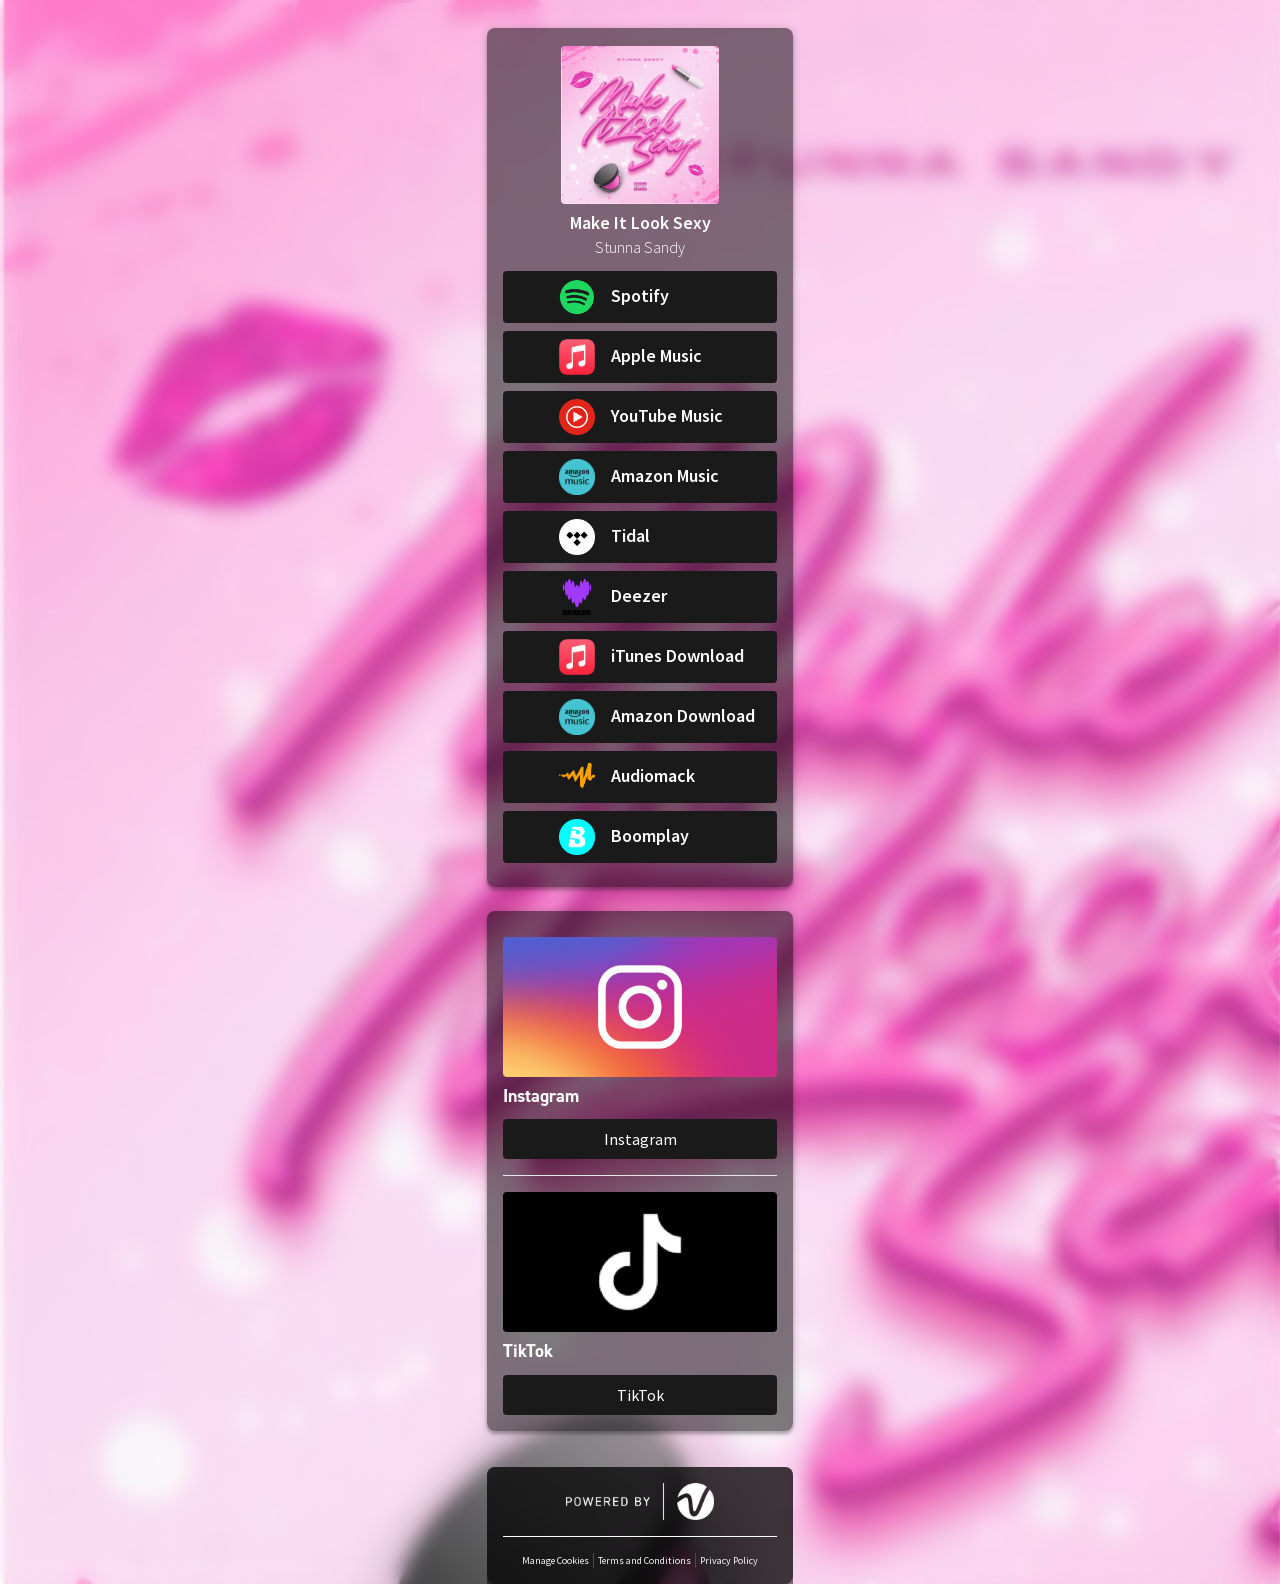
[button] (640, 297)
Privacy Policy (729, 1560)
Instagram (640, 1139)
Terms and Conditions (644, 1560)
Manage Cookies (555, 1560)
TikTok (640, 1395)
